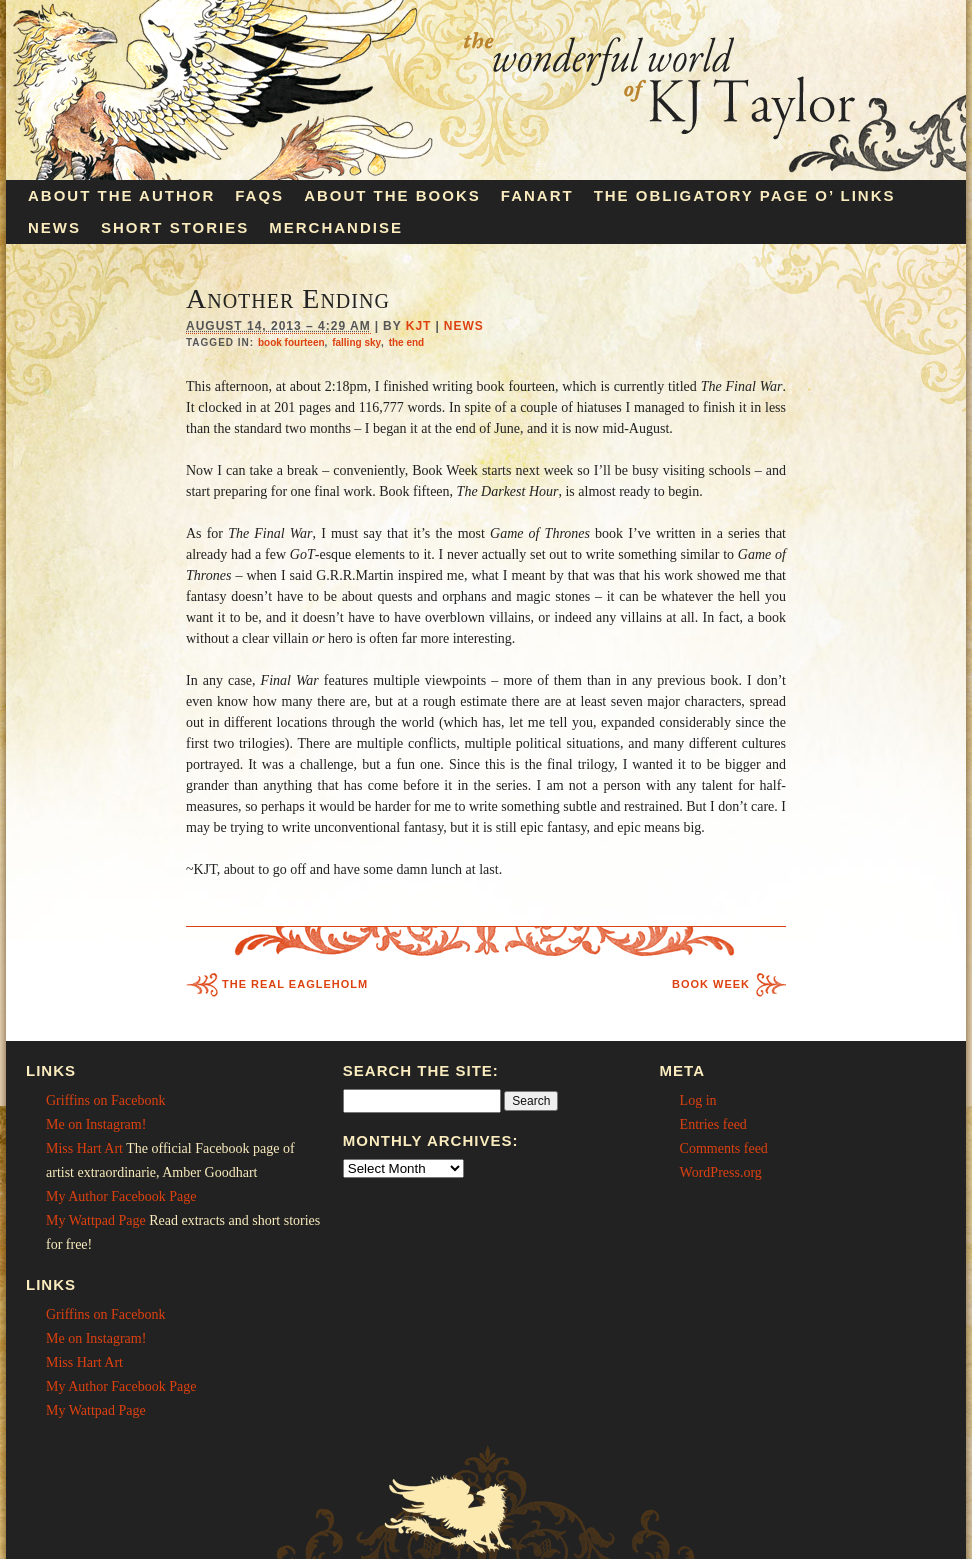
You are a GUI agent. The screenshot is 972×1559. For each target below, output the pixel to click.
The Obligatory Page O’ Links (745, 195)
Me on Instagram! (96, 1124)
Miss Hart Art (84, 1148)
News (54, 227)
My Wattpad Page (96, 1220)
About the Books (392, 195)
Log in (698, 1100)
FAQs (259, 195)
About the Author (121, 195)
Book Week (711, 984)
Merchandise (336, 227)
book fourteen (291, 342)
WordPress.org (721, 1172)
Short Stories (175, 227)
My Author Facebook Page (121, 1196)
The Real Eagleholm (295, 984)
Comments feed (724, 1148)
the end (407, 342)
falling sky (356, 342)
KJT (419, 326)
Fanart (537, 195)
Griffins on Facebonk (106, 1100)
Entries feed (713, 1124)
